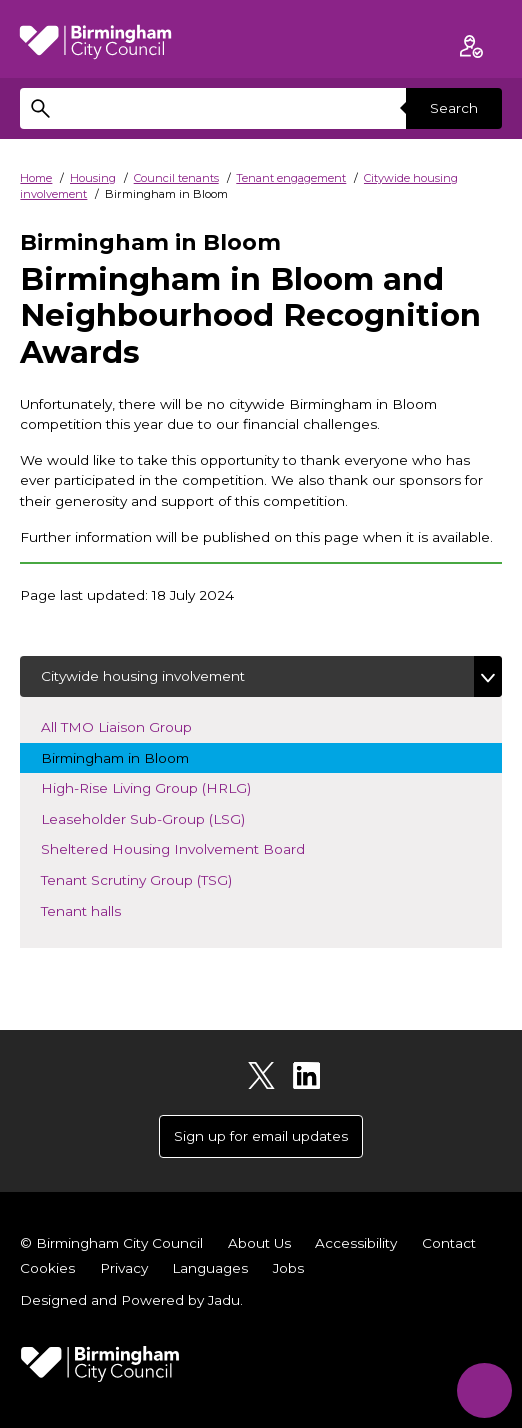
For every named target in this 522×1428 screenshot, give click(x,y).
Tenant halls (98, 909)
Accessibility (356, 1243)
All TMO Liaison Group (133, 725)
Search (454, 108)
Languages (210, 1268)
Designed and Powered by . (131, 1300)
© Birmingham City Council (111, 1243)
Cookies (47, 1268)
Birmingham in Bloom (132, 756)
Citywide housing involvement (143, 676)
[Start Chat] (484, 1390)
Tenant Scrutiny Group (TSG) (153, 878)
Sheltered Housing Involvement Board (190, 847)
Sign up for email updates (261, 1136)
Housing (93, 178)
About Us (259, 1243)
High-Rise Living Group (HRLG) (163, 786)
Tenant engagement (291, 178)
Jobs (288, 1268)
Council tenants (176, 178)
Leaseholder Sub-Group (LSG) (160, 817)
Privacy (124, 1268)
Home (36, 178)
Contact (449, 1243)
